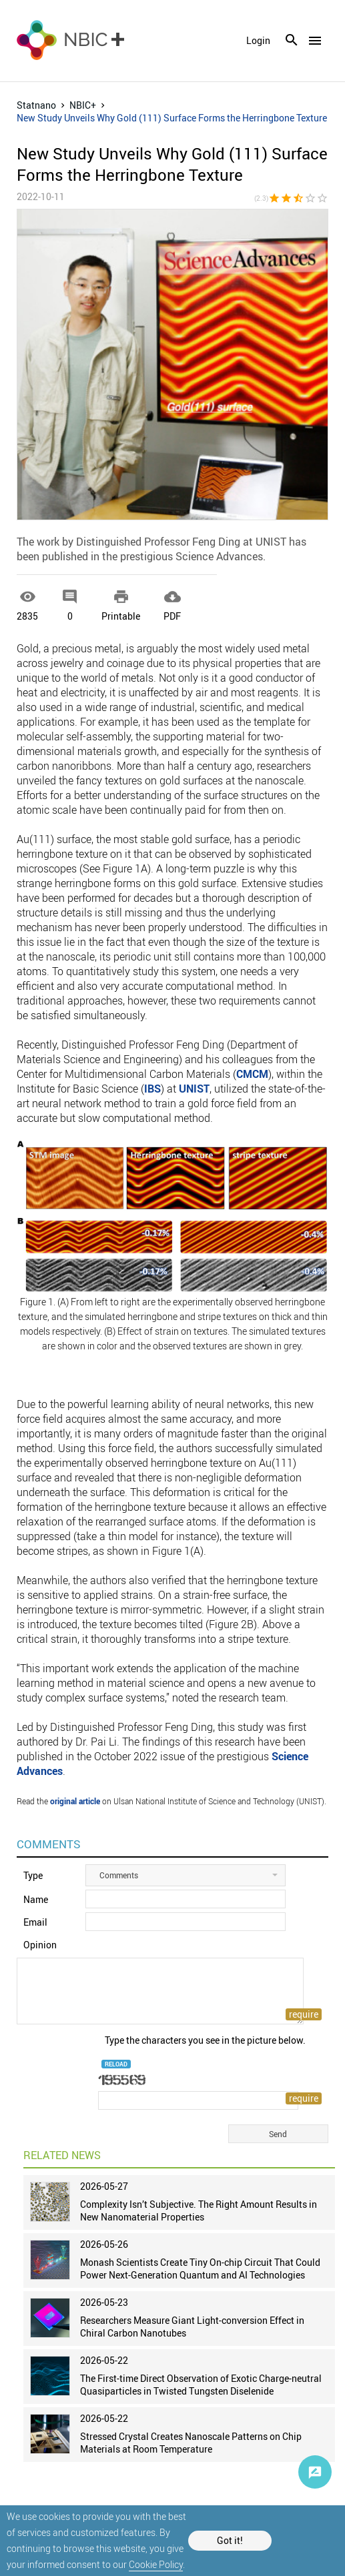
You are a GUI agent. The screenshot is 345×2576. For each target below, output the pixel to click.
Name (35, 1899)
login (258, 40)
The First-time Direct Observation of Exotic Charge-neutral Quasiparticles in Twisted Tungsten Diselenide (201, 2384)
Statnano (36, 105)
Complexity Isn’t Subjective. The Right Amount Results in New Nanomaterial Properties (198, 2210)
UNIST (194, 1088)
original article (75, 1801)
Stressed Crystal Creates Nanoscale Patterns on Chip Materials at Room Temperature (191, 2442)
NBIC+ (82, 105)
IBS (152, 1088)
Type (33, 1875)
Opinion (40, 1944)
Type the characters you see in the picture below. (205, 2040)
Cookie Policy (156, 2564)
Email (35, 1922)
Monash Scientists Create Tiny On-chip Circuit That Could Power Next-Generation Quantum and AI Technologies (200, 2268)
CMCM (252, 1074)
